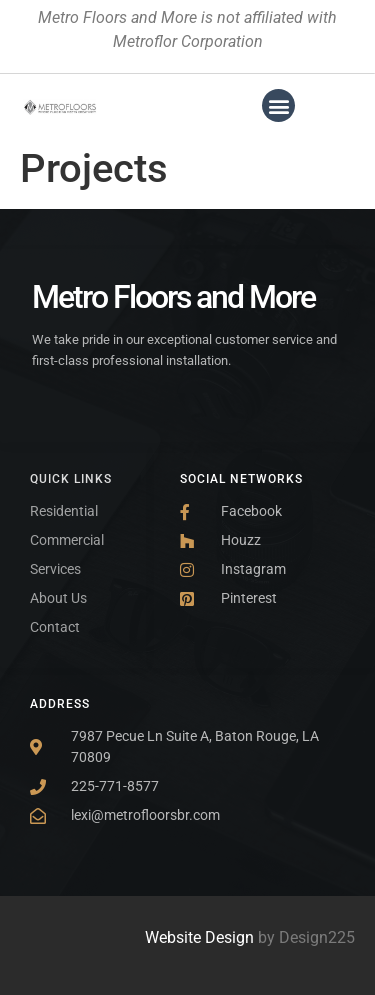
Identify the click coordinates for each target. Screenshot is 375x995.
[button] (278, 105)
